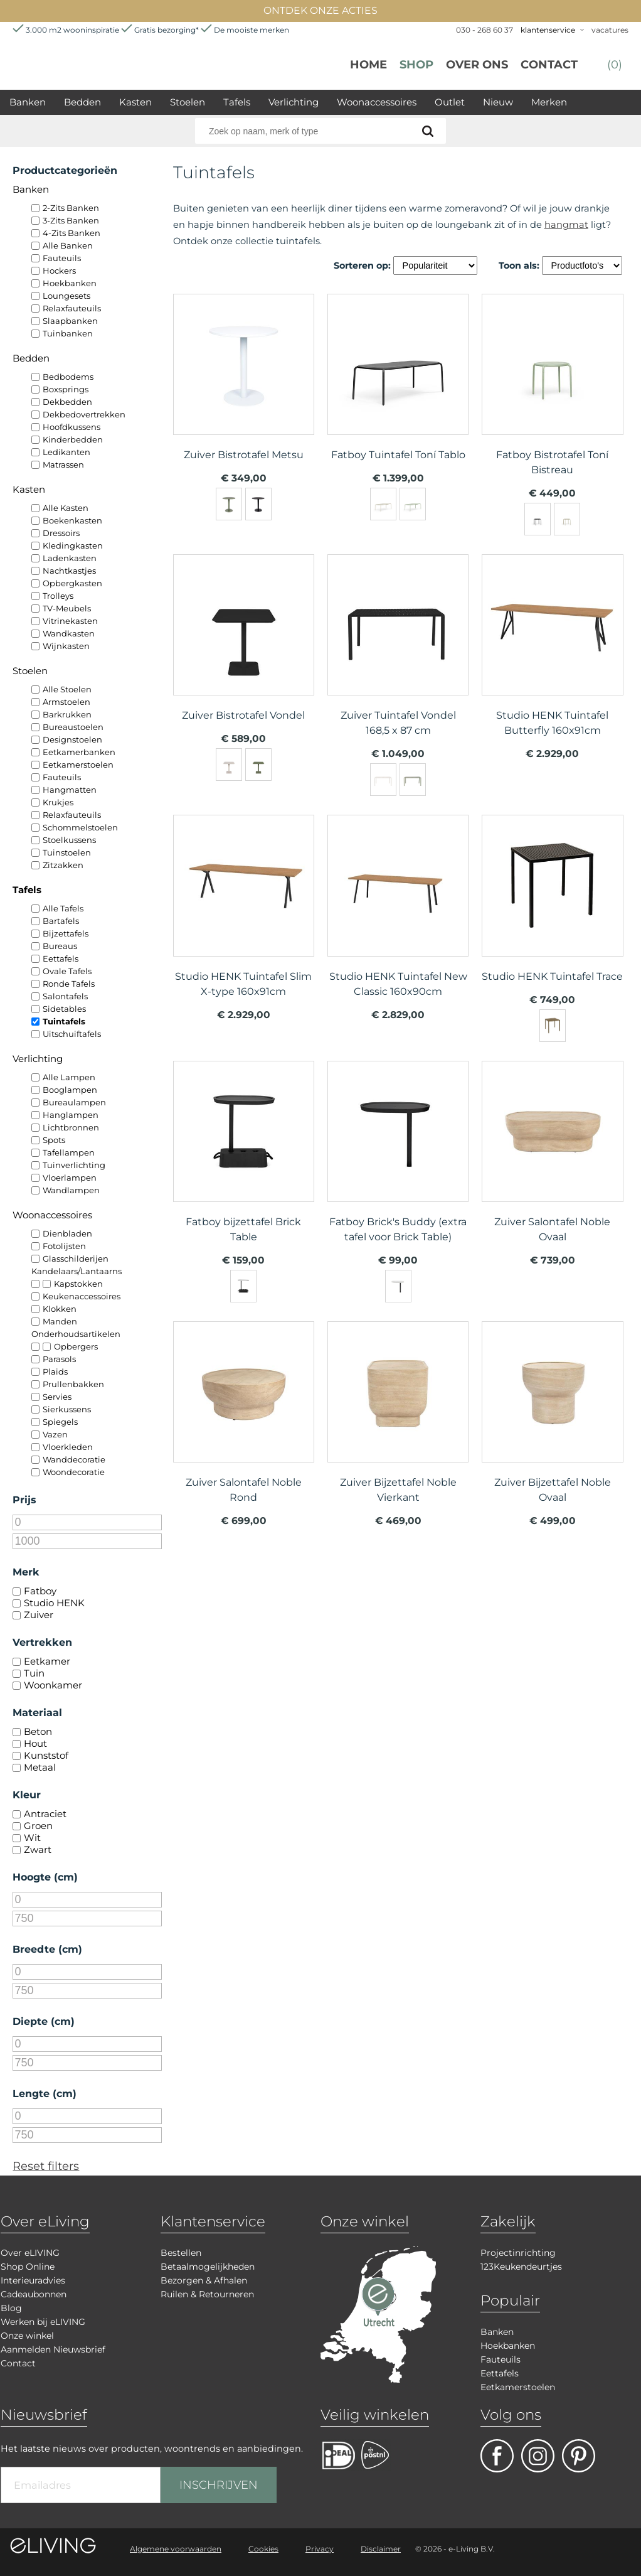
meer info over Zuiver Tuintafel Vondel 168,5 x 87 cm (398, 649)
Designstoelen (72, 739)
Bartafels (61, 921)
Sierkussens (67, 1409)
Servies (57, 1397)
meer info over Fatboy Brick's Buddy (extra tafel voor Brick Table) (398, 1156)
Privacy (319, 2548)
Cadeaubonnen (33, 2294)
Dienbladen (67, 1233)
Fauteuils (62, 258)
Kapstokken (78, 1284)
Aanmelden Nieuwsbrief (53, 2349)
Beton (38, 1731)
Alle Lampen (69, 1077)
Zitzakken (63, 865)
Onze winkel (27, 2335)
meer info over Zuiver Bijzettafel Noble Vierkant (398, 1416)
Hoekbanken (70, 283)
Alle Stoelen (67, 689)
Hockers (59, 271)
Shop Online (28, 2266)
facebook (497, 2455)
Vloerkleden (68, 1447)
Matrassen (63, 464)
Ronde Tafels (69, 984)
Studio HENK (54, 1603)
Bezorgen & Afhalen (204, 2280)
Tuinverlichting (74, 1165)
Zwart (37, 1849)
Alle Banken (68, 245)
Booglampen (70, 1090)
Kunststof (46, 1755)
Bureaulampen (74, 1102)
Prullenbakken (73, 1384)
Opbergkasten (72, 583)
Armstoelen (66, 702)
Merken (549, 102)
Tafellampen (69, 1152)
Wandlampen (71, 1190)
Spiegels (60, 1422)
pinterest (578, 2455)
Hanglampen (70, 1115)
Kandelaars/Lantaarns (76, 1271)
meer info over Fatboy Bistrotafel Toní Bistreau (552, 388)
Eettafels (60, 958)
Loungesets (66, 296)
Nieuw (498, 102)
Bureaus (60, 946)
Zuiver (38, 1615)
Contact (549, 65)
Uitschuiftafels (72, 1034)
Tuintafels (64, 1021)
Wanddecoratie (74, 1459)
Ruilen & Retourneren (207, 2294)
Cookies (263, 2548)
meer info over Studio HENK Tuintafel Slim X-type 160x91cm (243, 909)
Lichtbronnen (71, 1127)
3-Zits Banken (71, 220)
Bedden (82, 102)
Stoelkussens (69, 840)
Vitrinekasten (70, 621)
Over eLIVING (30, 2252)
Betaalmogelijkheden (208, 2266)
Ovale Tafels (67, 971)
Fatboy (40, 1591)
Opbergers (76, 1346)
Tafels (236, 102)
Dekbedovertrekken (84, 414)
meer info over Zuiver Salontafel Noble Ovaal (552, 1156)
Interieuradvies (33, 2280)
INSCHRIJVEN (218, 2485)
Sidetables (64, 1009)
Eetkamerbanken (79, 752)
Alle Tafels (63, 908)
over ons (477, 65)
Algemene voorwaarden (175, 2548)
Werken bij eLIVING (43, 2321)
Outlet (450, 102)
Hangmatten (70, 790)
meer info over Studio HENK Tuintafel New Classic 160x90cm (398, 909)
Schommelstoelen (80, 827)
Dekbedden (67, 402)
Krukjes (58, 802)
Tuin (34, 1673)
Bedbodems (68, 377)
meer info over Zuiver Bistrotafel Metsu (243, 388)
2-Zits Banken (71, 208)
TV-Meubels (67, 608)
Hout (35, 1743)
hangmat (566, 224)
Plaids (55, 1371)
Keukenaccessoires (81, 1296)
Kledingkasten (73, 545)
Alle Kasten (65, 508)
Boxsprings (65, 389)
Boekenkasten (72, 520)
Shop (416, 65)
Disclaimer (381, 2548)
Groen (38, 1826)
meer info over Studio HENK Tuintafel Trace (552, 909)
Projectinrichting (518, 2252)
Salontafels (65, 996)
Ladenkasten (70, 558)
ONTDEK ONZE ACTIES (320, 10)
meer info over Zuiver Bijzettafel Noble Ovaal (552, 1416)
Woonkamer (53, 1685)
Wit (32, 1837)
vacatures (609, 30)
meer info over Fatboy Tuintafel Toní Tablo (398, 388)
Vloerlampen (70, 1178)
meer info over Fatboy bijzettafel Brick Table (243, 1156)
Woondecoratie (74, 1472)
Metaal (40, 1767)
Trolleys (58, 596)
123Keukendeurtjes (521, 2266)
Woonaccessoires (376, 102)
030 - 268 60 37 (484, 30)
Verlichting (293, 102)
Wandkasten (69, 633)
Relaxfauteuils (72, 308)
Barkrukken (67, 714)
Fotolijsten (64, 1246)
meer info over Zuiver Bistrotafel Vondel (243, 649)
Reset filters (46, 2166)
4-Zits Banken (71, 233)
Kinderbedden (73, 439)
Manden (60, 1321)
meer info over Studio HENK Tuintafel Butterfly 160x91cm (552, 649)
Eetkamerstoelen (78, 764)
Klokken (60, 1309)
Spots (54, 1140)
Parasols (59, 1359)
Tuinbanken (68, 333)
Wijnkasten (66, 646)
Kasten (135, 102)
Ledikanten (66, 452)
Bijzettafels (65, 933)
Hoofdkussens (71, 427)
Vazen (55, 1434)
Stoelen (187, 102)
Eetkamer (47, 1661)
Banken (27, 102)
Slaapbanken (70, 321)
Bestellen (181, 2252)
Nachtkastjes (69, 571)
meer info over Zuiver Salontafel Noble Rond (243, 1416)
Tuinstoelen (67, 852)
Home (368, 65)
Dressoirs (61, 533)
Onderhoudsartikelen (75, 1334)
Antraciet (45, 1814)
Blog (11, 2308)
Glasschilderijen (76, 1258)
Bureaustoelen (73, 727)
